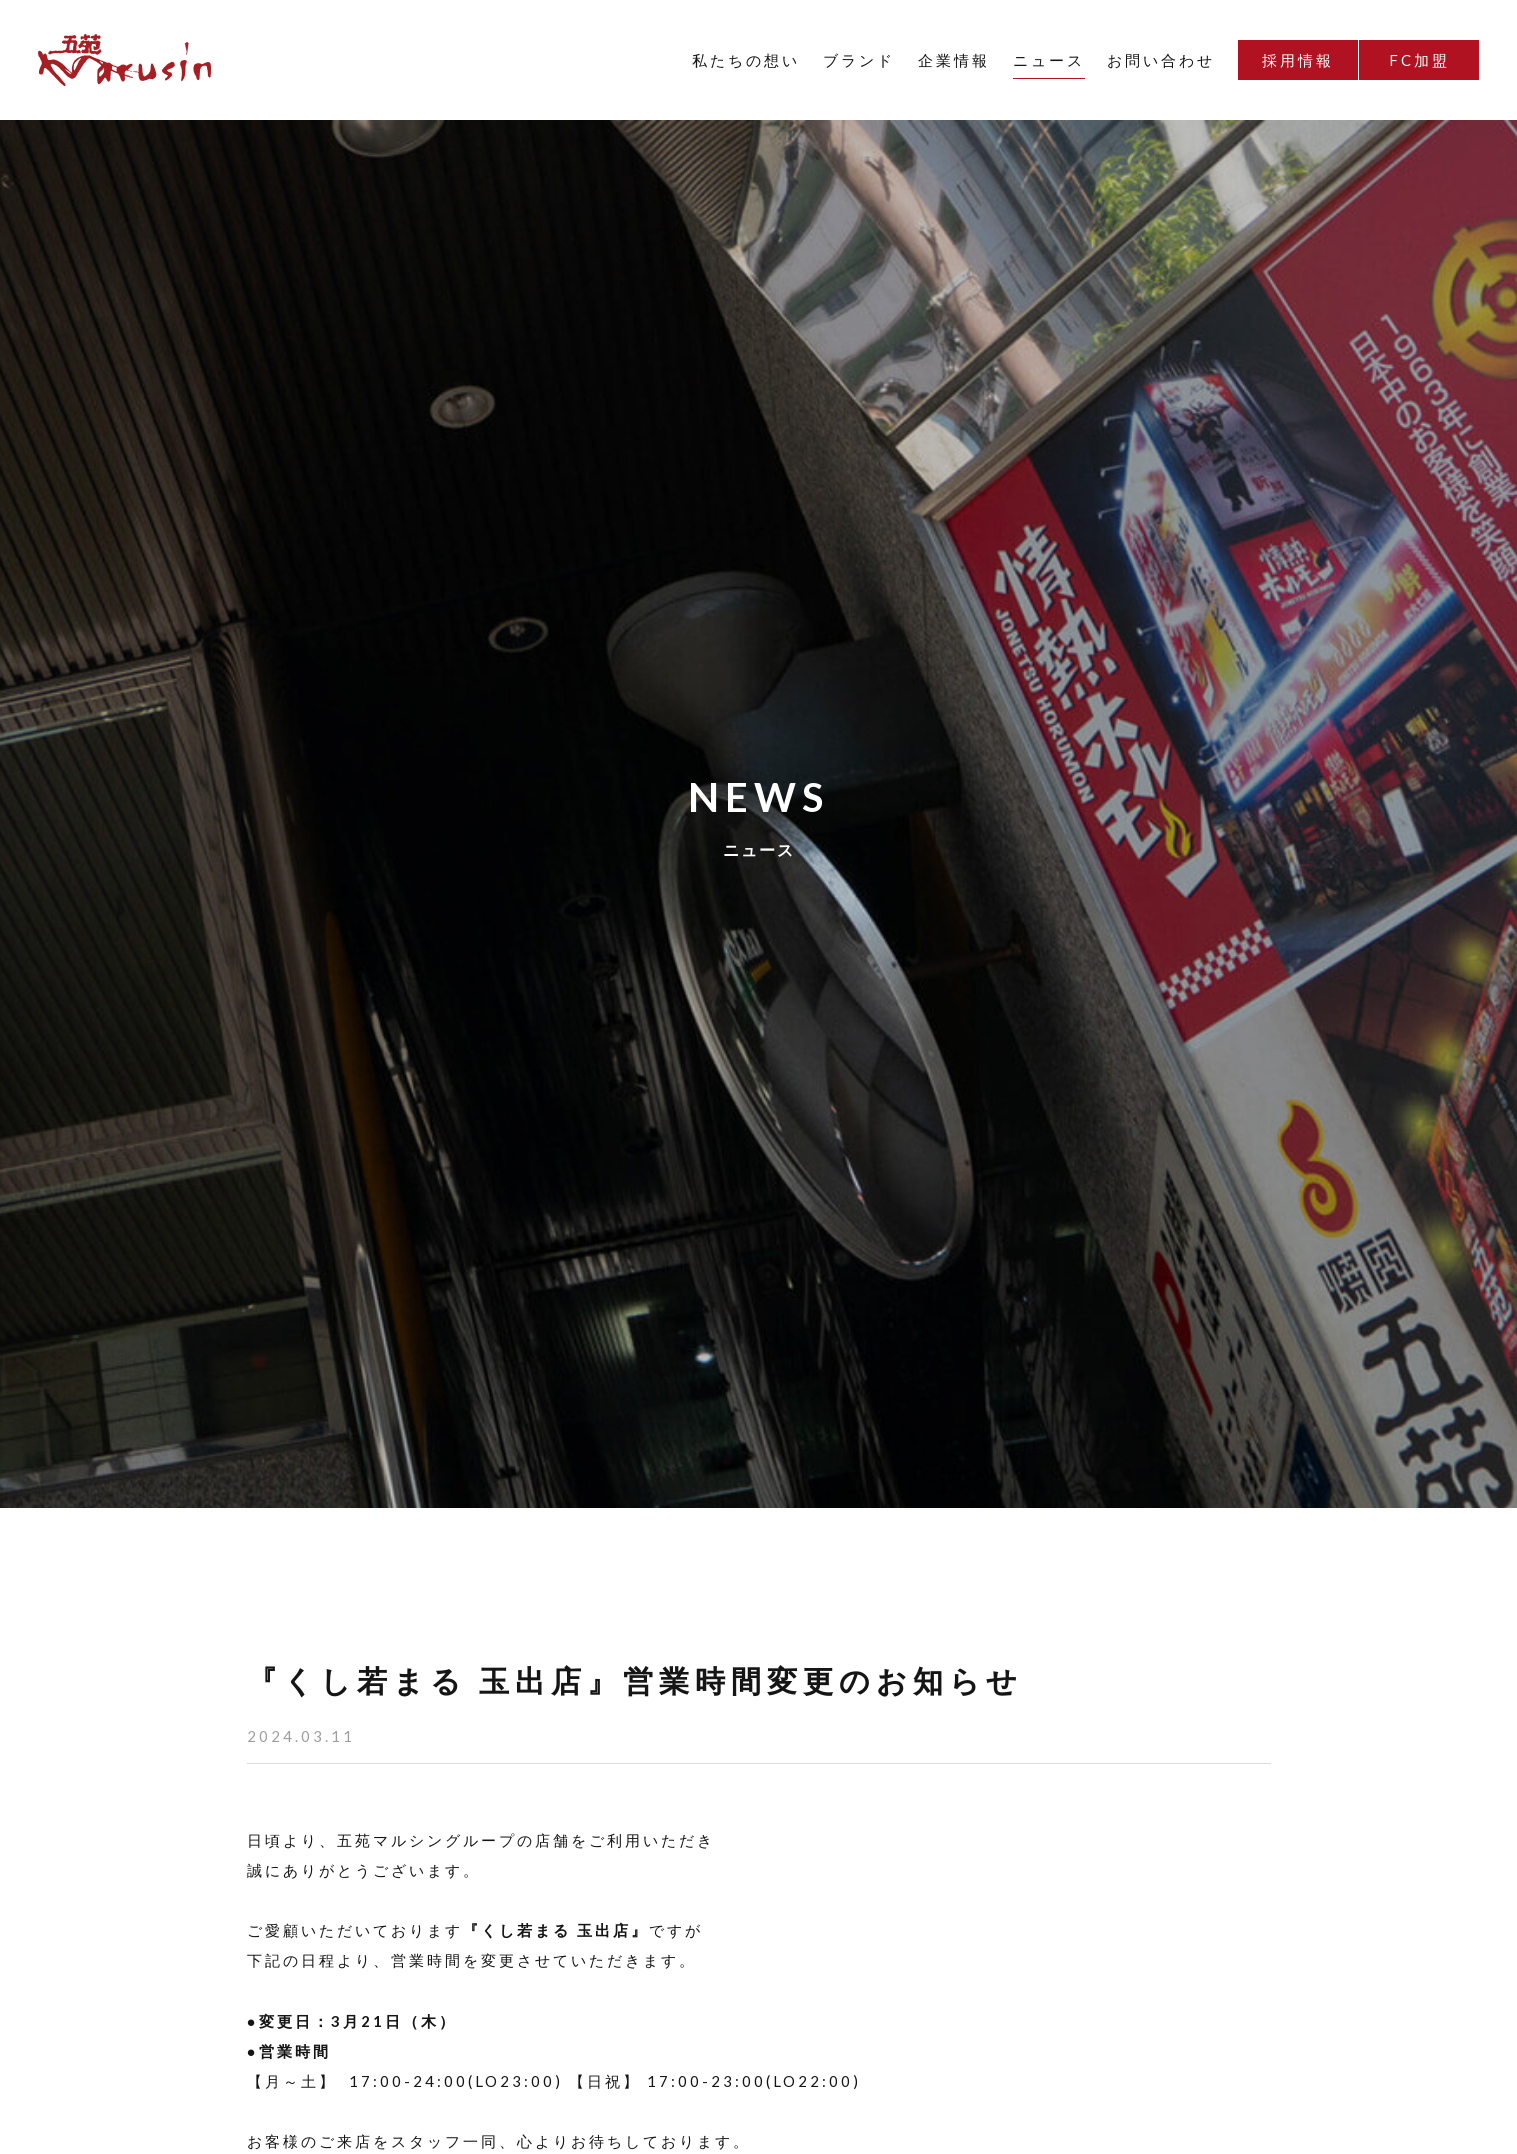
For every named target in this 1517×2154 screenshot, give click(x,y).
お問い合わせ (1161, 60)
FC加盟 (1419, 60)
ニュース (1049, 60)
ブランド (859, 60)
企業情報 (954, 60)
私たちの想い (746, 60)
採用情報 (1298, 60)
